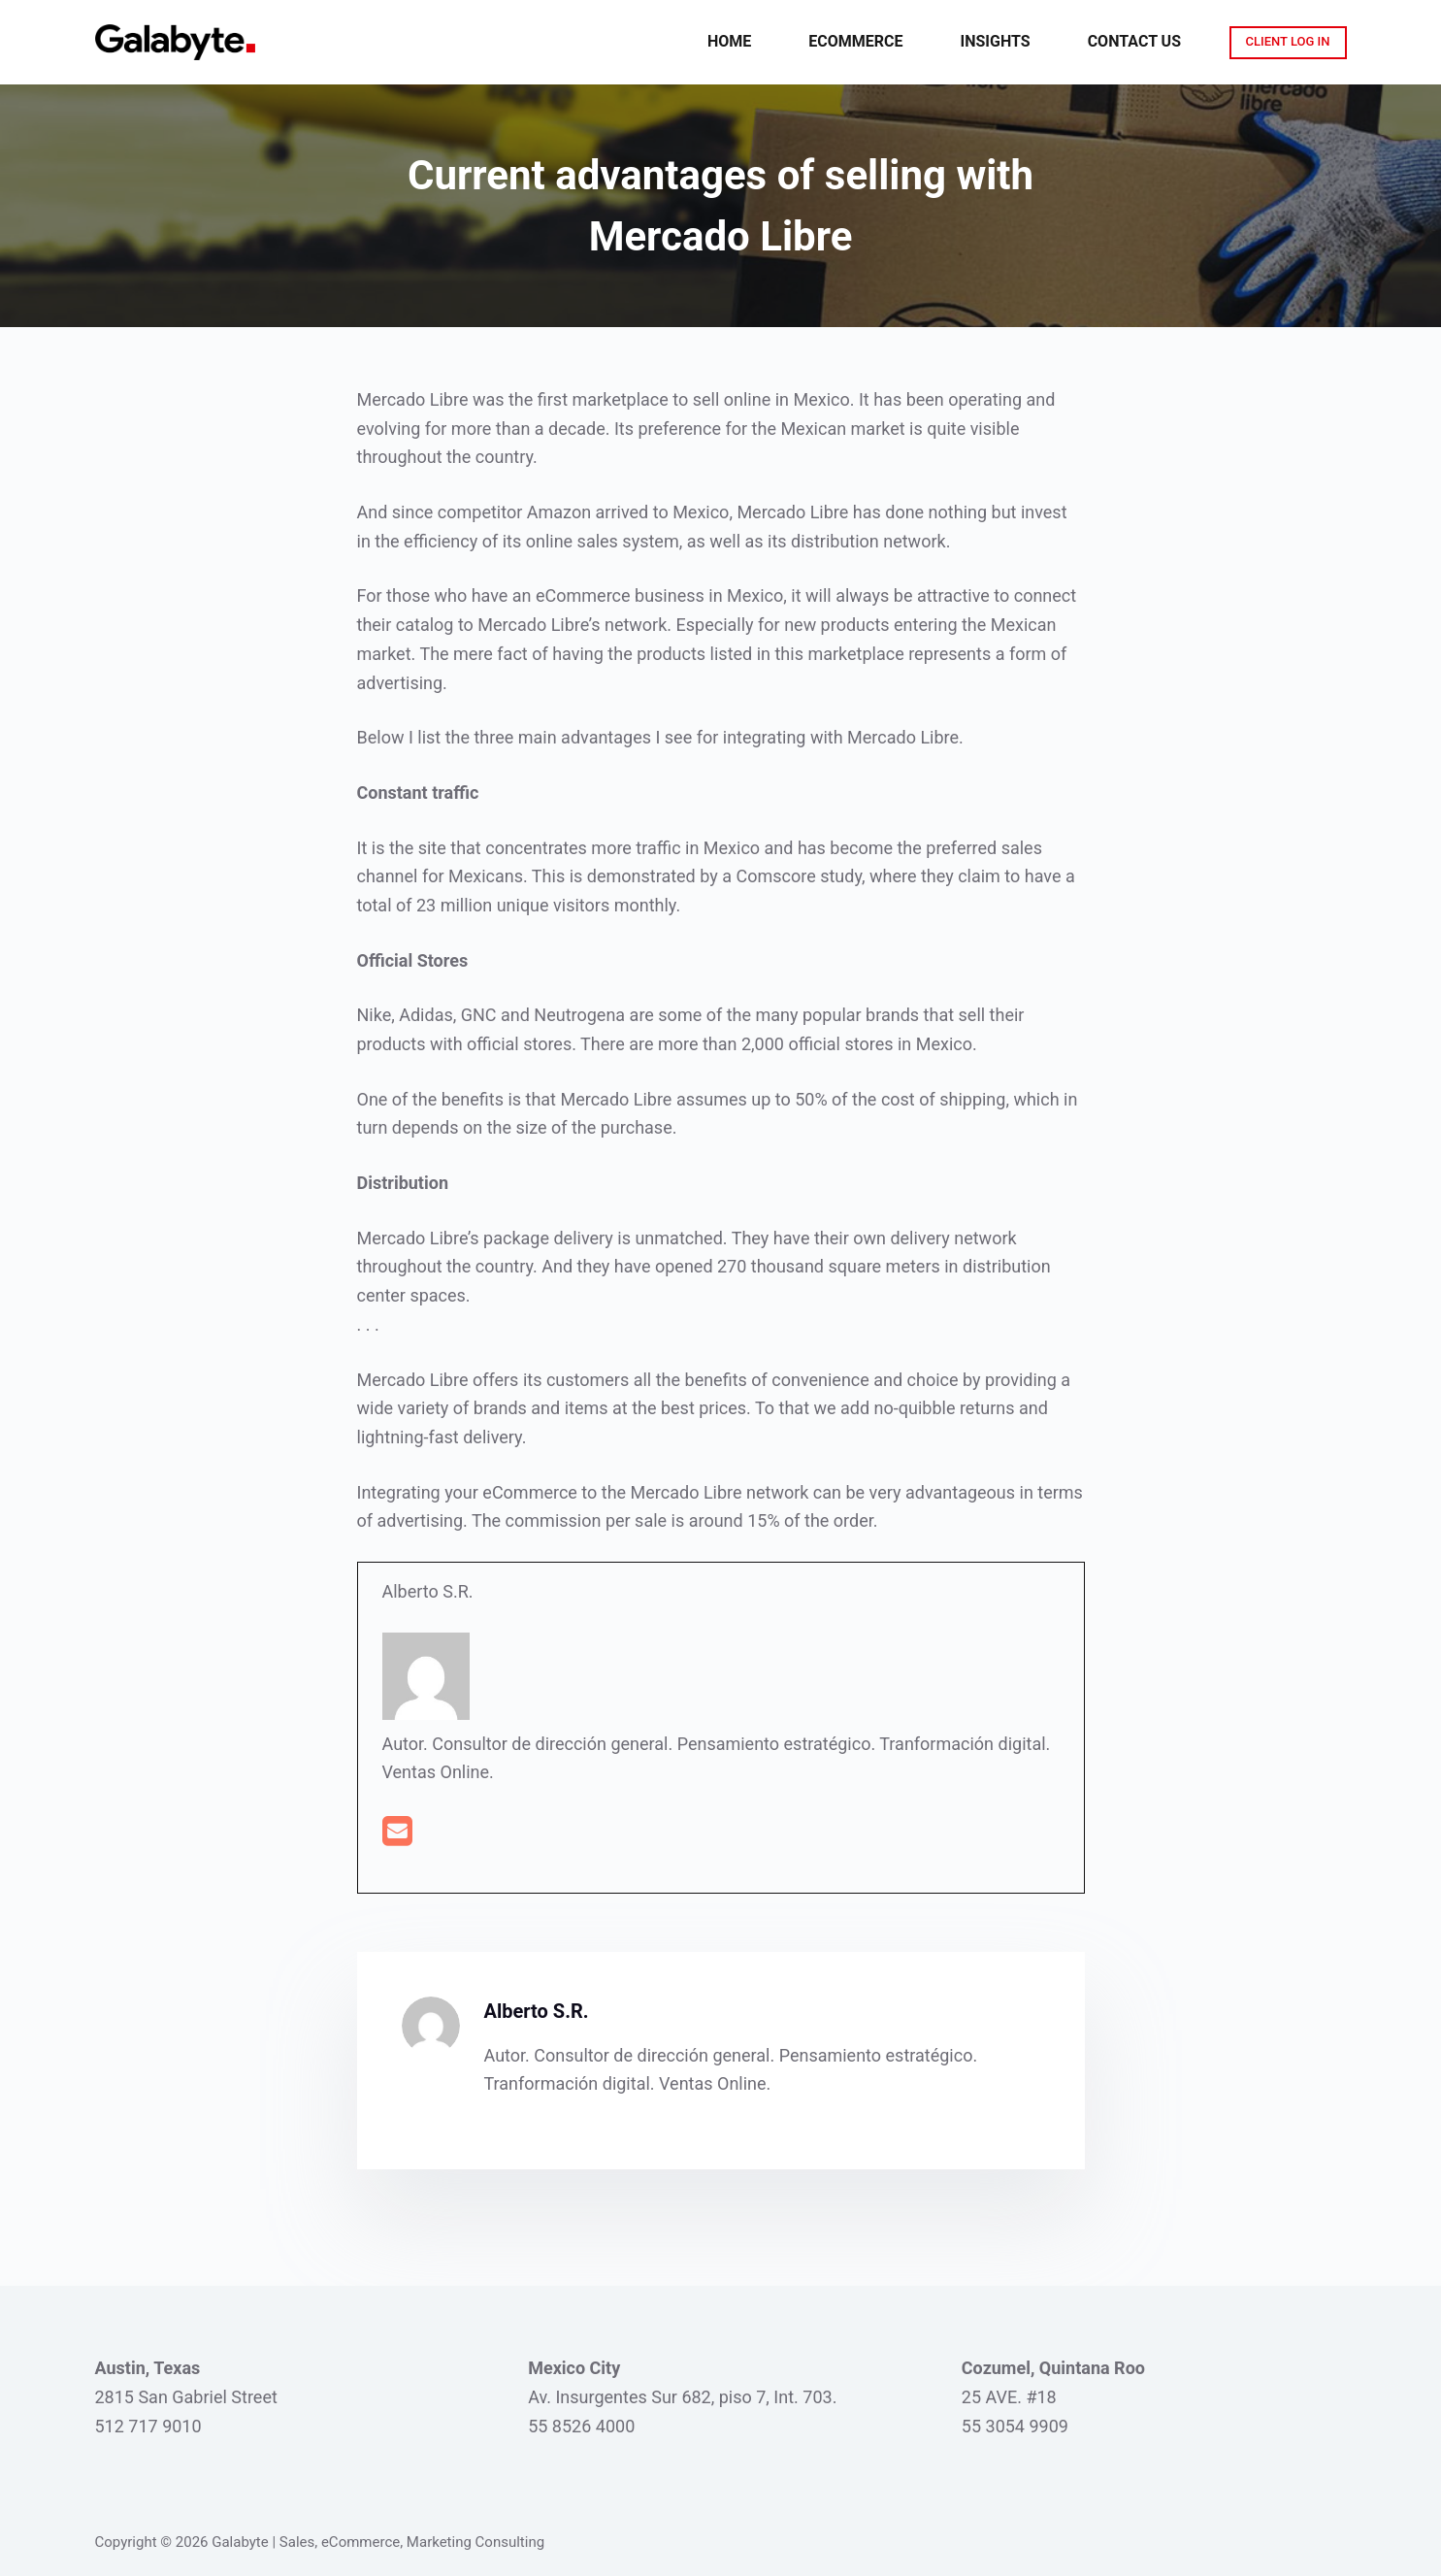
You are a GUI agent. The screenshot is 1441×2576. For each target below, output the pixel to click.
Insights (996, 41)
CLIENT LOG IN (1288, 41)
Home (729, 41)
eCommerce (855, 41)
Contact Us (1134, 41)
